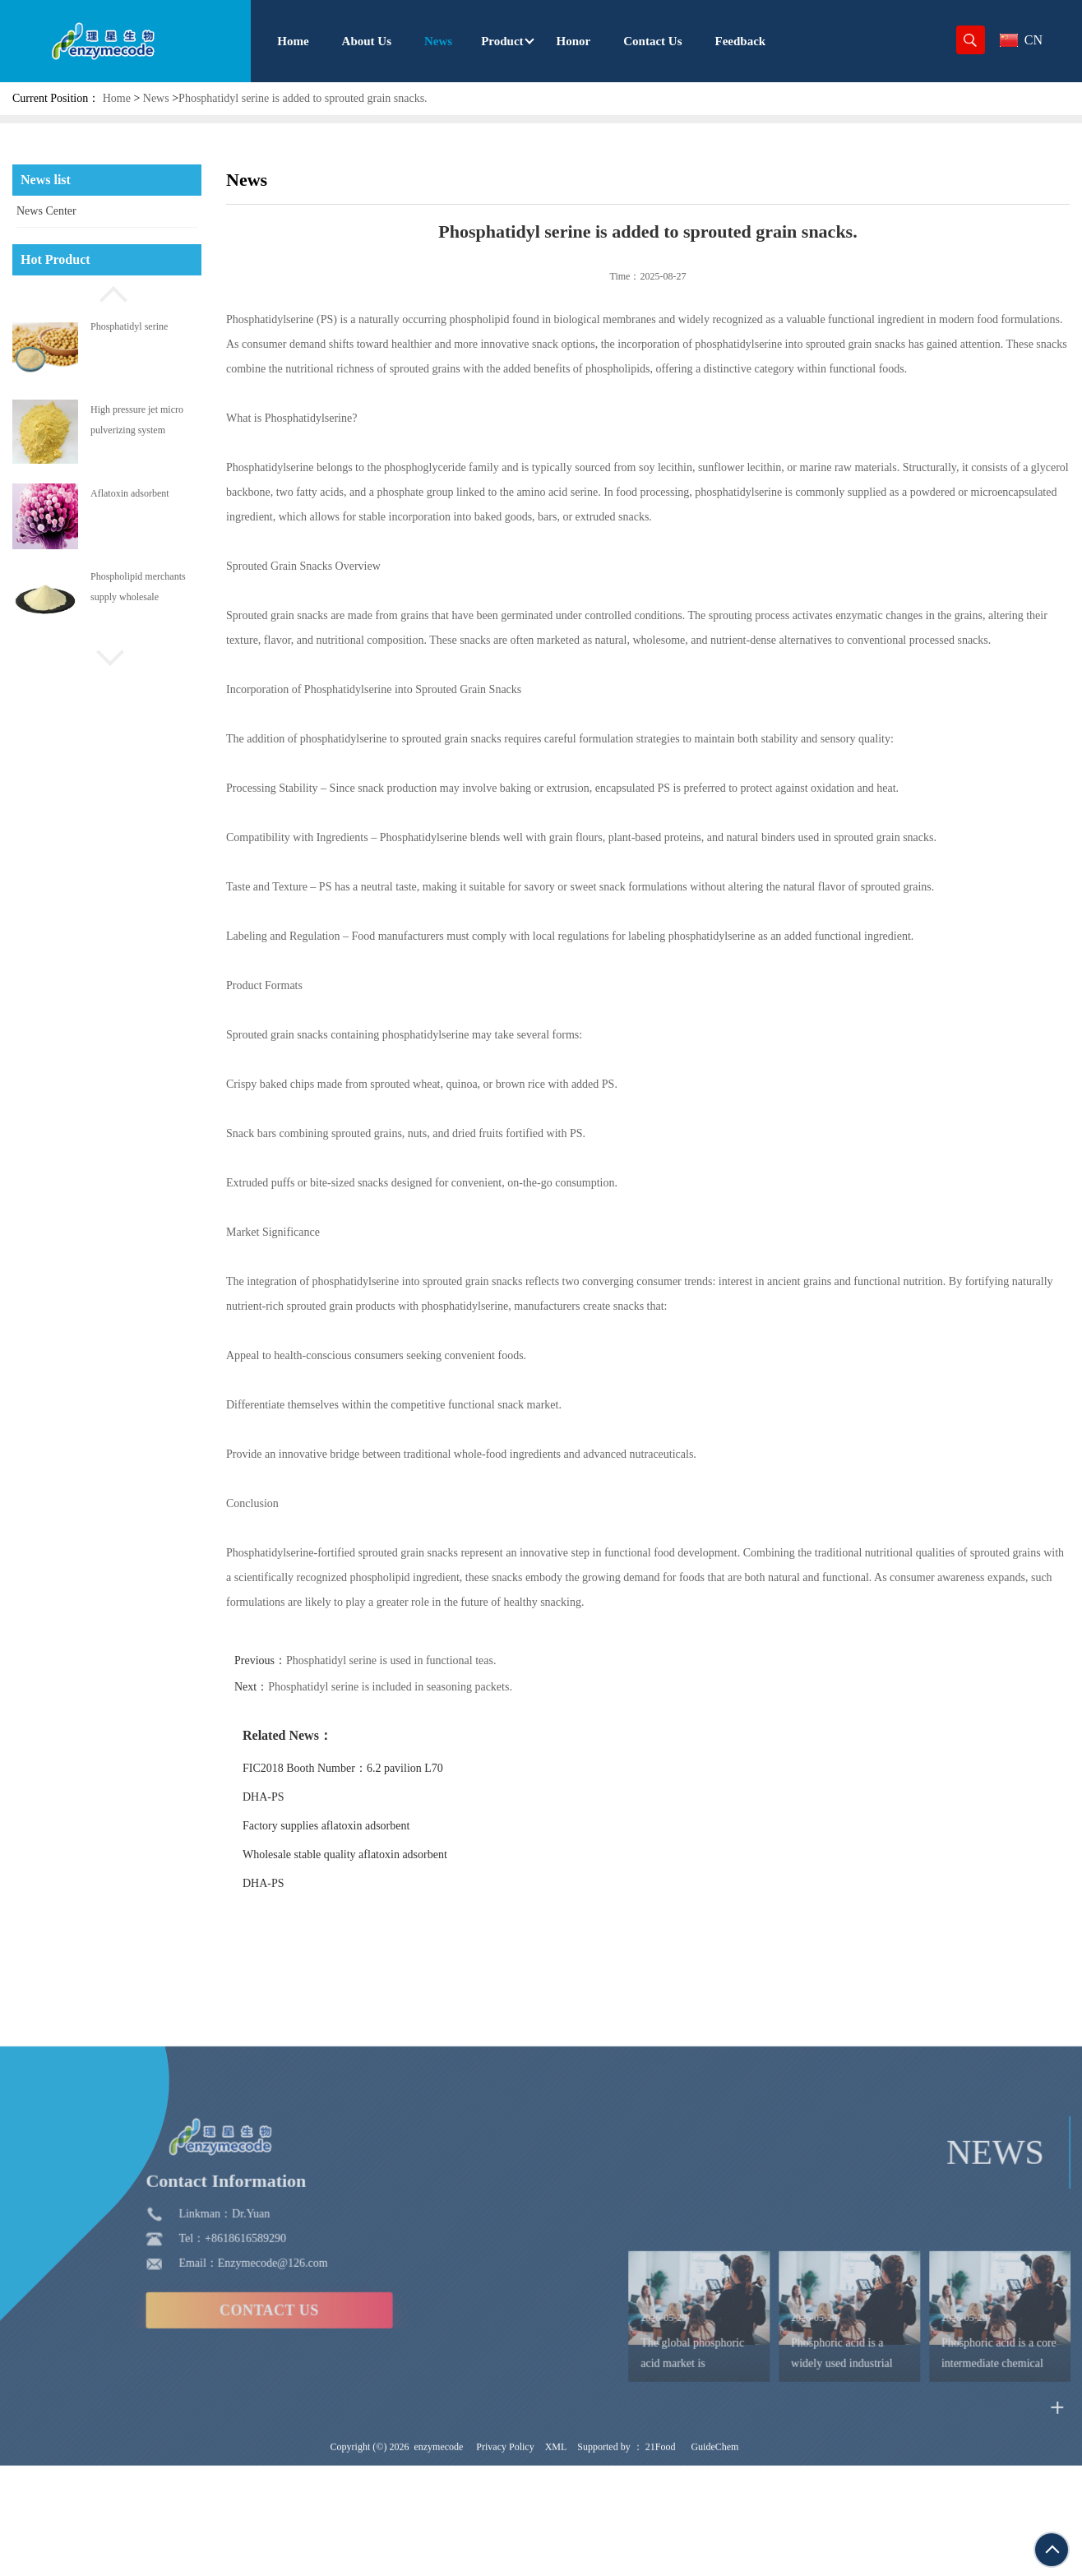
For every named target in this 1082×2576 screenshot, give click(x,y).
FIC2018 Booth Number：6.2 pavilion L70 (383, 1768)
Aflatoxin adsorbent (129, 493)
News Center (46, 211)
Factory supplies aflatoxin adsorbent (366, 1826)
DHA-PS (304, 1797)
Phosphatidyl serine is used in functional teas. (431, 1660)
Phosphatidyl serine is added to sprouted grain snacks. (303, 98)
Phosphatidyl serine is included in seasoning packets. (430, 1687)
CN (1021, 40)
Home (117, 98)
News (156, 98)
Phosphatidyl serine (129, 326)
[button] (106, 291)
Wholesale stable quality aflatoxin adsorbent (385, 1854)
